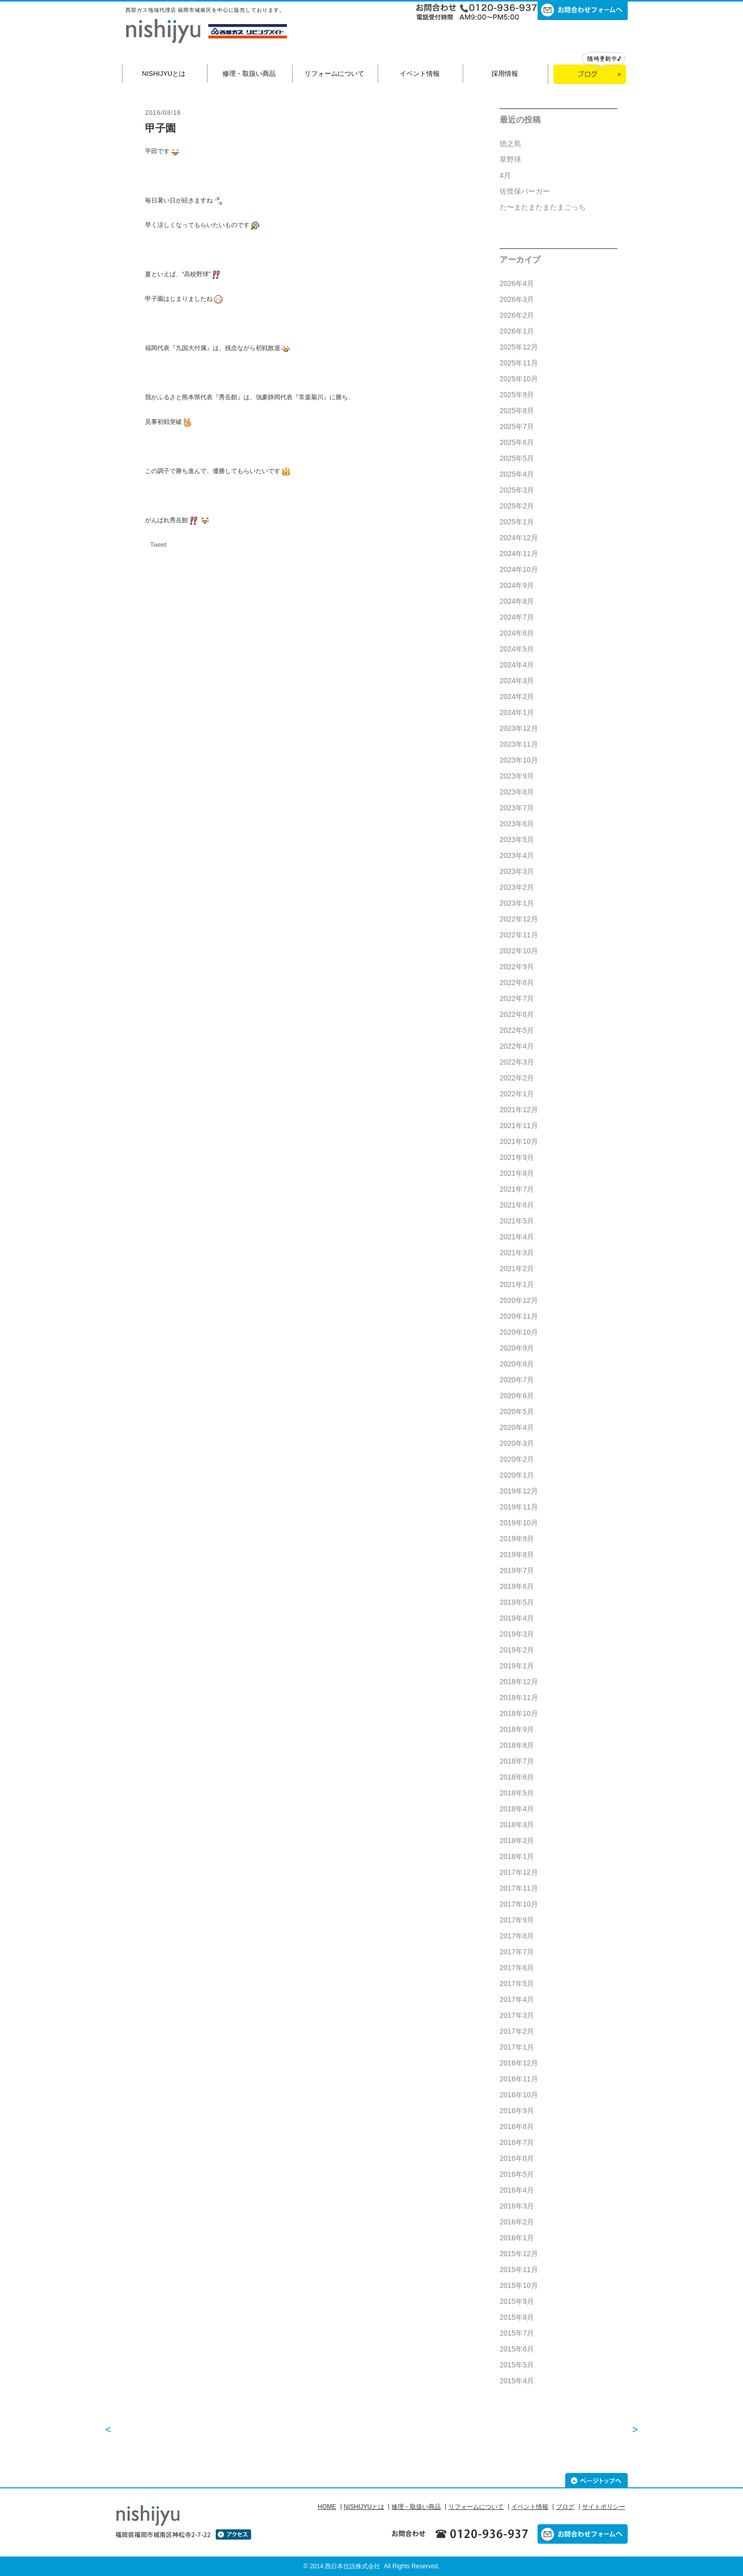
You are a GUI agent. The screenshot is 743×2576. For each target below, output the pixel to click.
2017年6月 (517, 1968)
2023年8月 (517, 792)
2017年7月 (517, 1952)
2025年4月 (517, 474)
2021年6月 (517, 1205)
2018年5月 (517, 1793)
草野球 (510, 159)
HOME (327, 2507)
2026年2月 (517, 315)
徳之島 (510, 143)
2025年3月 (517, 490)
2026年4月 (517, 283)
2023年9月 (517, 776)
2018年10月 (519, 1713)
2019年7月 (517, 1570)
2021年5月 (517, 1221)
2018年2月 (517, 1840)
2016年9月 (517, 2111)
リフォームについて (334, 73)
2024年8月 (517, 601)
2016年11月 (519, 2079)
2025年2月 (517, 506)
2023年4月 (517, 855)
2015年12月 (519, 2254)
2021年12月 (519, 1110)
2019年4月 (517, 1618)
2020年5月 (517, 1411)
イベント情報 (420, 73)
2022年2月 (517, 1078)
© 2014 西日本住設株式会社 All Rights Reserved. (371, 2566)
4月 (505, 175)
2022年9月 (517, 967)
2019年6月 (517, 1586)
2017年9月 (517, 1920)
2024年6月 (517, 633)
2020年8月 (517, 1364)
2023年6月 (517, 824)
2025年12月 (519, 347)
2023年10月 (519, 760)
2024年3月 (517, 681)
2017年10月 (519, 1904)
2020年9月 (517, 1348)
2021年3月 (517, 1253)
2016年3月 (517, 2206)
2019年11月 (519, 1507)
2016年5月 (517, 2174)
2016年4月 (517, 2190)
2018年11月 (519, 1697)
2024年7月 (517, 617)
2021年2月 (517, 1268)
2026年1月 (517, 331)
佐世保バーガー (525, 191)
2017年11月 (519, 1888)
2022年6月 (517, 1014)
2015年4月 (517, 2381)
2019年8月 (517, 1554)
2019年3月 (517, 1634)
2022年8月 (517, 982)
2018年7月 (517, 1761)
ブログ (565, 2507)
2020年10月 (519, 1332)
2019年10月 (519, 1523)
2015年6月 (517, 2349)
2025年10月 (519, 379)
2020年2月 (517, 1459)
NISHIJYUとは (163, 73)
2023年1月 (517, 903)
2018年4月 (517, 1809)
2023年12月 (519, 728)
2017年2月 (517, 2031)
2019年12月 (519, 1491)
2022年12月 (519, 919)
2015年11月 (519, 2269)
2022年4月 (517, 1046)
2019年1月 (517, 1666)
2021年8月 (517, 1173)
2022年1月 (517, 1094)
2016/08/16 (163, 112)
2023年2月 (517, 887)
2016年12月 (519, 2063)
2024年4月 (517, 665)
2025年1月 (517, 522)
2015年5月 (517, 2365)
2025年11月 (519, 363)
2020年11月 (519, 1316)
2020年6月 (517, 1396)
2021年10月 (519, 1141)
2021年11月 (519, 1125)
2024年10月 (519, 569)
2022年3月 (517, 1062)
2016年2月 (517, 2222)
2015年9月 (517, 2301)
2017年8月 (517, 1936)
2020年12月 (519, 1300)
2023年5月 (517, 839)
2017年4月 (517, 1999)
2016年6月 (517, 2158)
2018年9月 (517, 1729)
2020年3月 (517, 1443)
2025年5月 (517, 458)
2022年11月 (519, 935)
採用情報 (504, 73)
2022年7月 (517, 998)
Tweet (158, 544)
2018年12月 (519, 1682)
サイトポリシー (603, 2507)
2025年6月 (517, 442)
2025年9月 (517, 395)
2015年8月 (517, 2317)
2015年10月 (519, 2285)
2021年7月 (517, 1189)
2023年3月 (517, 871)
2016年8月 (517, 2126)
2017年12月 (519, 1872)
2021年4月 (517, 1237)
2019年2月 (517, 1650)
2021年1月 (517, 1284)
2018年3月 (517, 1825)
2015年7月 (517, 2333)
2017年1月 (517, 2047)
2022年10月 (519, 951)
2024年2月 (517, 696)
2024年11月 (519, 553)
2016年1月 (517, 2238)
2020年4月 (517, 1427)
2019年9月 (517, 1539)
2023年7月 (517, 808)
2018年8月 (517, 1745)
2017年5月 (517, 1983)
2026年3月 (517, 299)
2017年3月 (517, 2015)
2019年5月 (517, 1602)
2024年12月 (519, 538)
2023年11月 (519, 744)
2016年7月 (517, 2142)
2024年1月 (517, 712)
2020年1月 (517, 1475)
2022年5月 (517, 1030)
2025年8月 (517, 410)
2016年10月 (519, 2095)
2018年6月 (517, 1777)
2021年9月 (517, 1157)
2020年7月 (517, 1380)
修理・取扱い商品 (249, 73)
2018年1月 (517, 1856)
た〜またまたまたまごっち (543, 207)
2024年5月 (517, 649)
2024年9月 (517, 585)
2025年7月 (517, 426)
